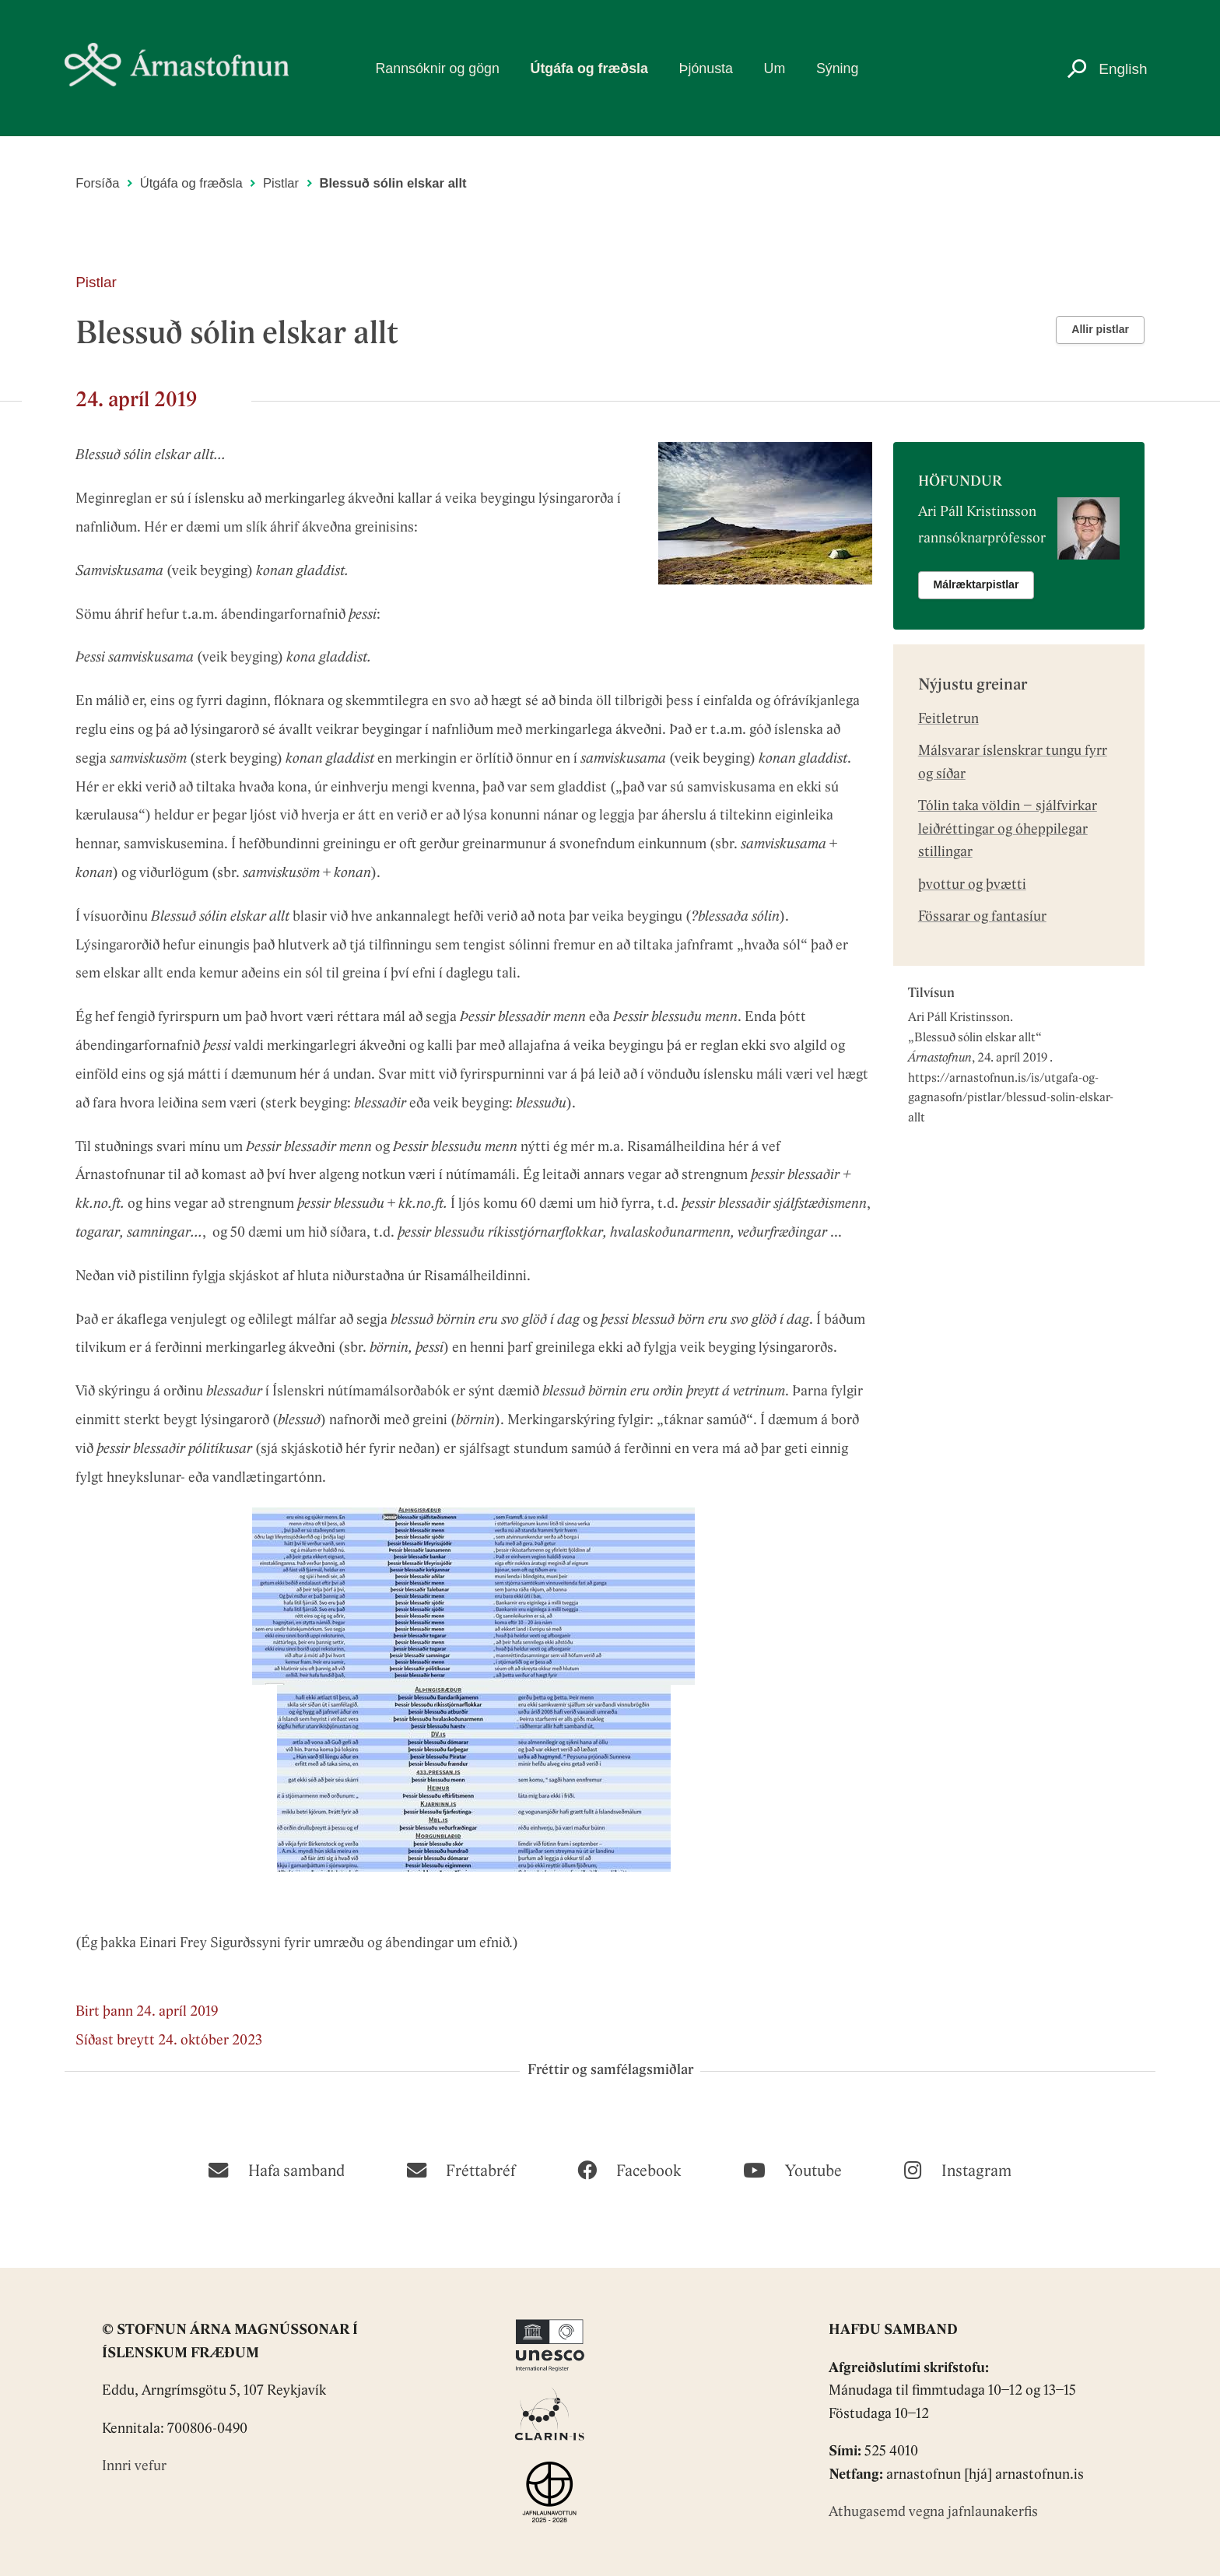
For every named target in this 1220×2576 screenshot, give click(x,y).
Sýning (837, 68)
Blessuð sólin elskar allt (975, 1038)
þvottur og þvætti (972, 885)
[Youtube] (792, 2169)
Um (775, 68)
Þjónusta (706, 68)
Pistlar (281, 183)
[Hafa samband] (276, 2169)
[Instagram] (957, 2169)
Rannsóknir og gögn (437, 68)
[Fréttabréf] (461, 2169)
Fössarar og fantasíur (982, 917)
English (1123, 69)
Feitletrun (948, 719)
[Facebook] (629, 2169)
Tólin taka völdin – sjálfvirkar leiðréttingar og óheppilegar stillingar (1007, 829)
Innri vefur (134, 2466)
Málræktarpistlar (976, 584)
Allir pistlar (1100, 329)
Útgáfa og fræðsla (589, 68)
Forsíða (97, 183)
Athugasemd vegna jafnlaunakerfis (933, 2512)
